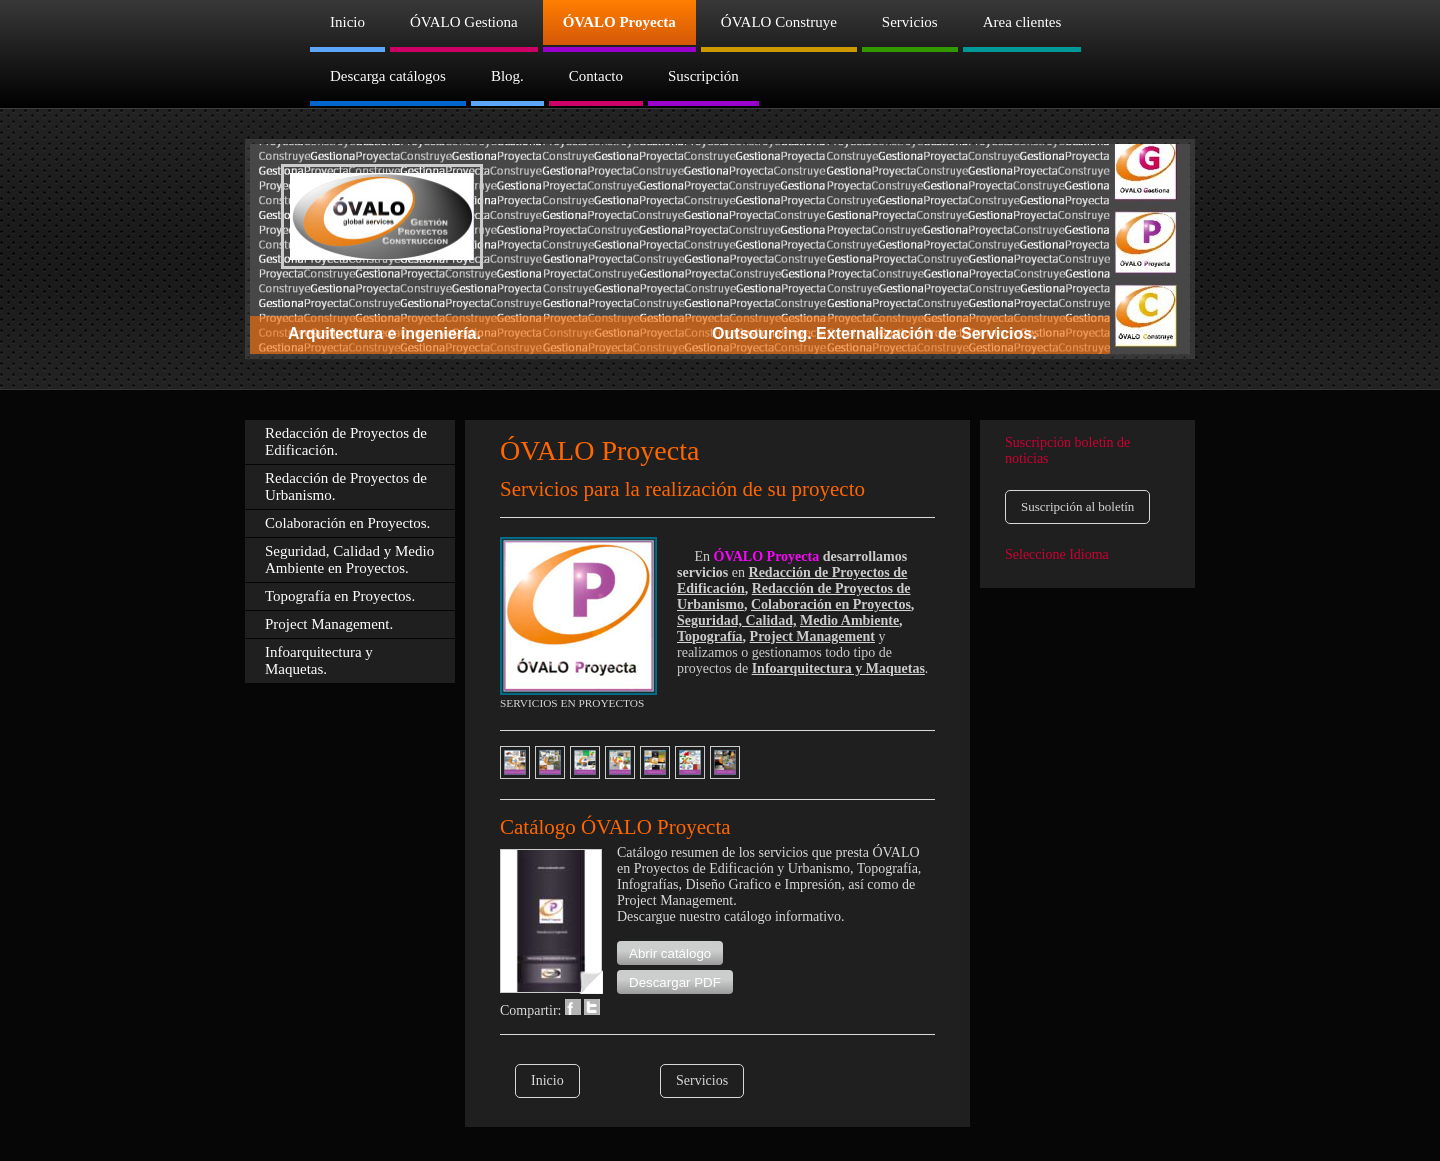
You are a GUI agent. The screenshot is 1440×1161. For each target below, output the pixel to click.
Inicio (547, 1080)
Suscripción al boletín (1077, 506)
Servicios (702, 1080)
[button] (670, 953)
